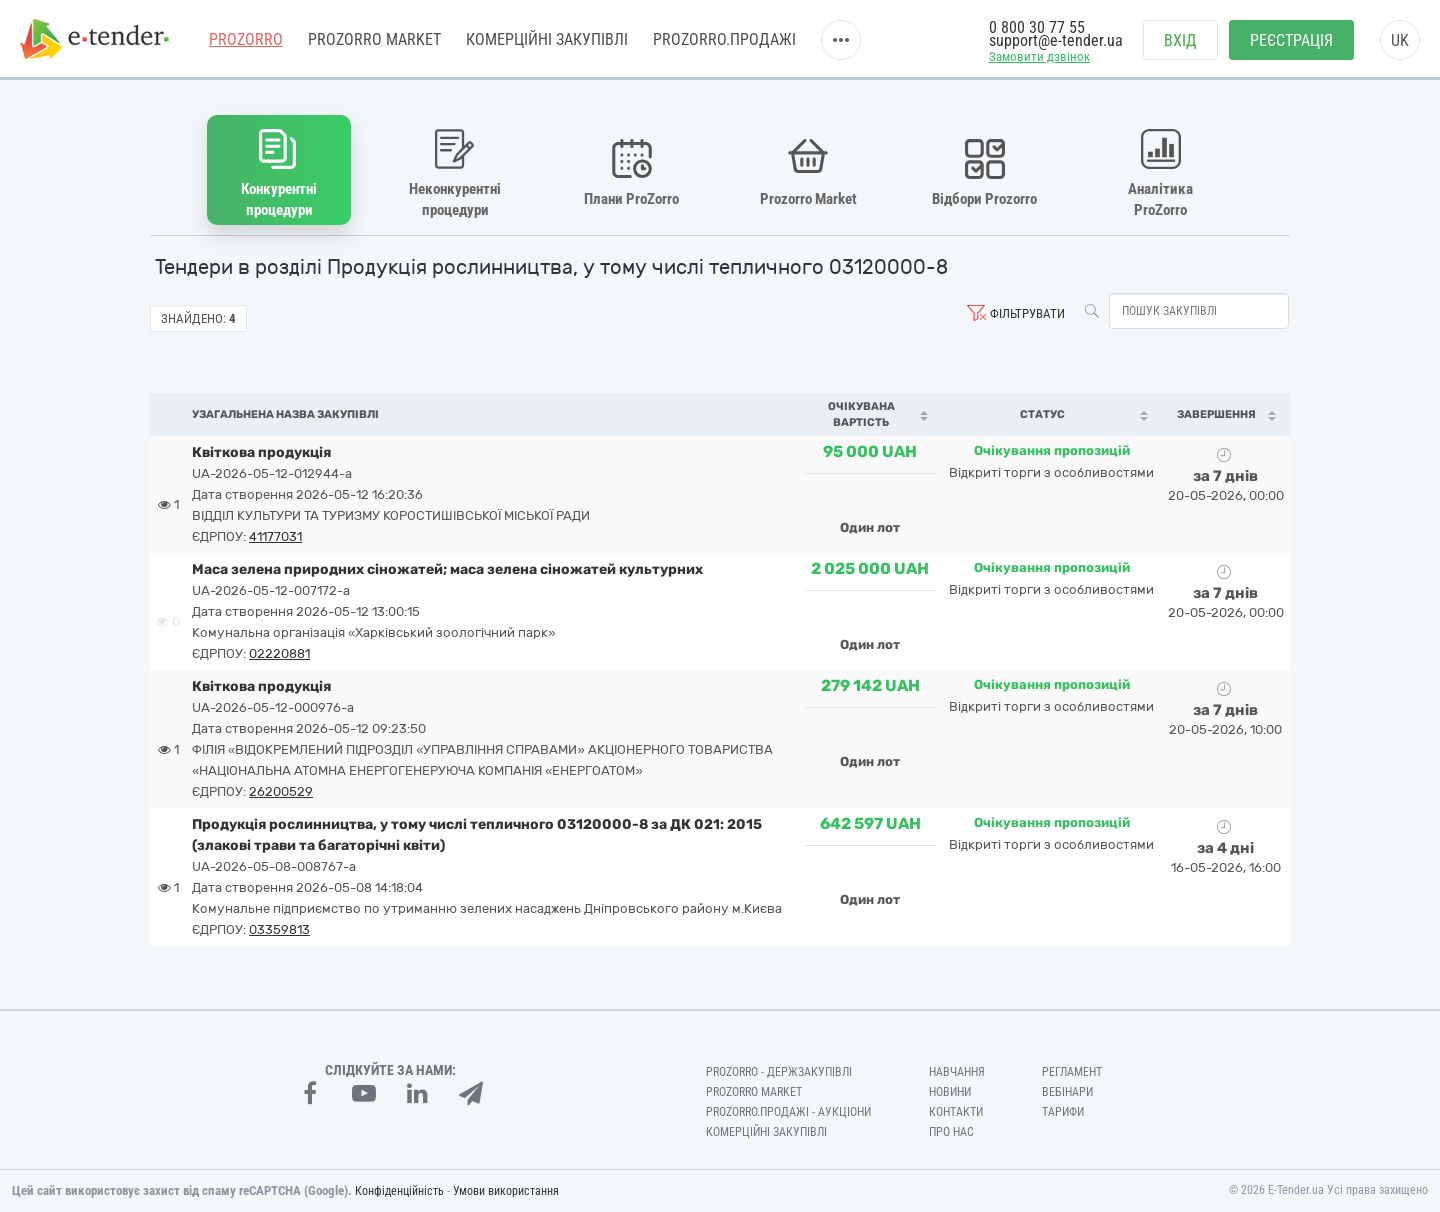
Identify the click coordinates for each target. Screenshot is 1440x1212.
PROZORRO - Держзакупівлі (779, 1072)
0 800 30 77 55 (1037, 27)
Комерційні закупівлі (547, 39)
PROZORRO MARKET (374, 39)
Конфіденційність (399, 1191)
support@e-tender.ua (1056, 40)
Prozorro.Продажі (724, 39)
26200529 (281, 791)
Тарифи (1063, 1112)
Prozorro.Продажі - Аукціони (788, 1112)
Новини (950, 1092)
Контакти (956, 1112)
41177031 (275, 536)
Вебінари (1067, 1092)
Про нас (951, 1132)
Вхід (1180, 40)
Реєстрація (1291, 40)
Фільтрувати (1027, 313)
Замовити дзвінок (1039, 56)
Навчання (957, 1072)
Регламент (1072, 1072)
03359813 (279, 929)
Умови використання (506, 1191)
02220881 (279, 653)
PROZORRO (246, 39)
